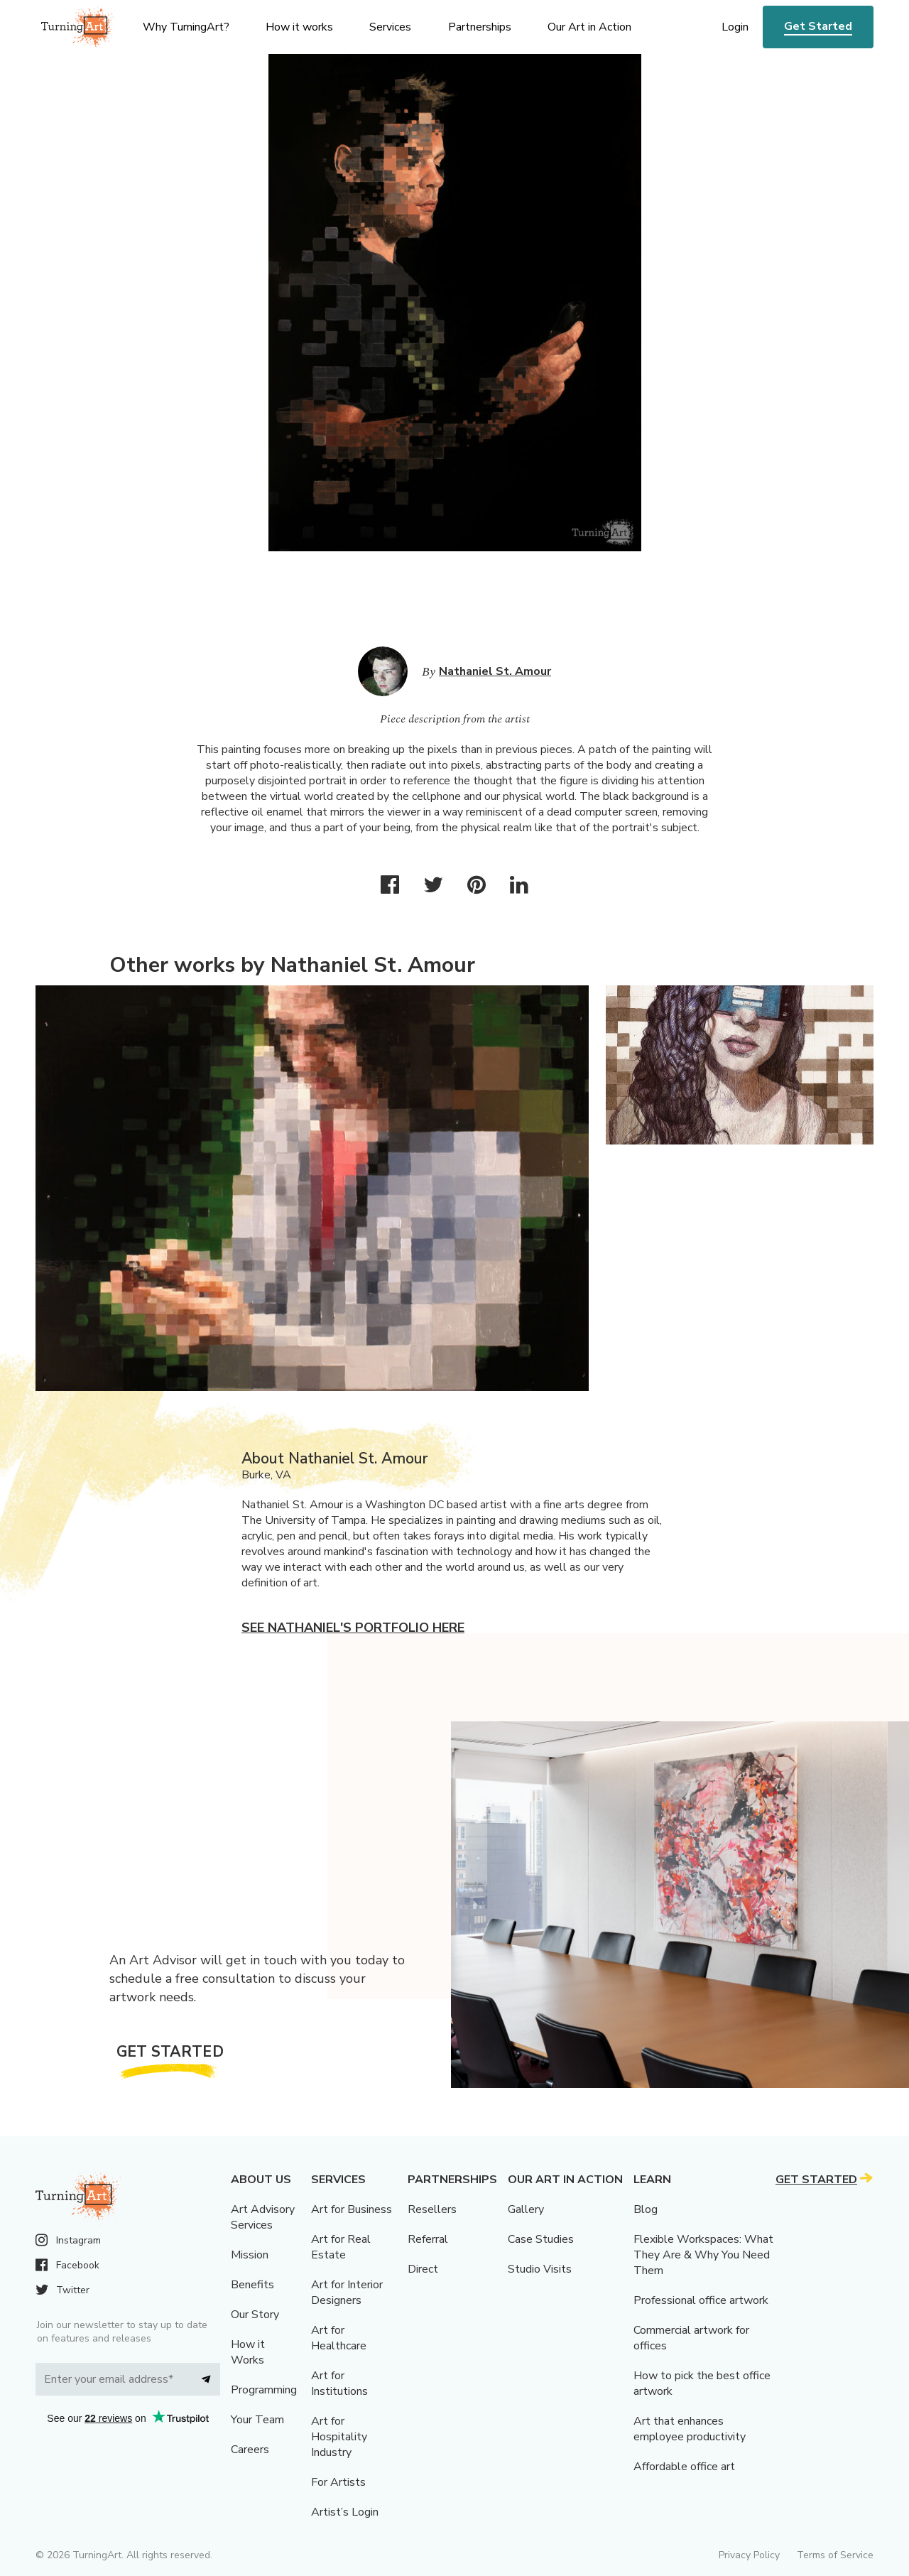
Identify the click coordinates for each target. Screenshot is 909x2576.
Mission (249, 2255)
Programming (264, 2390)
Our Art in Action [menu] (589, 27)
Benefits (252, 2285)
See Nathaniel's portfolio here (352, 1627)
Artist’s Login (345, 2512)
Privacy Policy (749, 2555)
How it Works (248, 2352)
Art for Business (351, 2209)
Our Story (255, 2314)
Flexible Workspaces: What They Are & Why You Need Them (703, 2254)
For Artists (338, 2482)
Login (735, 27)
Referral (428, 2239)
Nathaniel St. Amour (495, 671)
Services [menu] (390, 27)
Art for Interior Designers (347, 2292)
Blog (645, 2209)
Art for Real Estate (341, 2247)
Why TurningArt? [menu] (186, 27)
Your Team (257, 2420)
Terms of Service (835, 2555)
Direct (423, 2269)
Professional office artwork (700, 2300)
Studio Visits (540, 2269)
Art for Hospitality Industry (339, 2436)
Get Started (818, 26)
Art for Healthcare (338, 2338)
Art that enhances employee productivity (689, 2429)
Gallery (526, 2209)
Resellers (432, 2209)
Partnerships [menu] (479, 27)
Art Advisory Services (263, 2217)
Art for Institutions (339, 2383)
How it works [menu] (299, 27)
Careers (250, 2449)
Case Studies (541, 2239)
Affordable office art (684, 2466)
